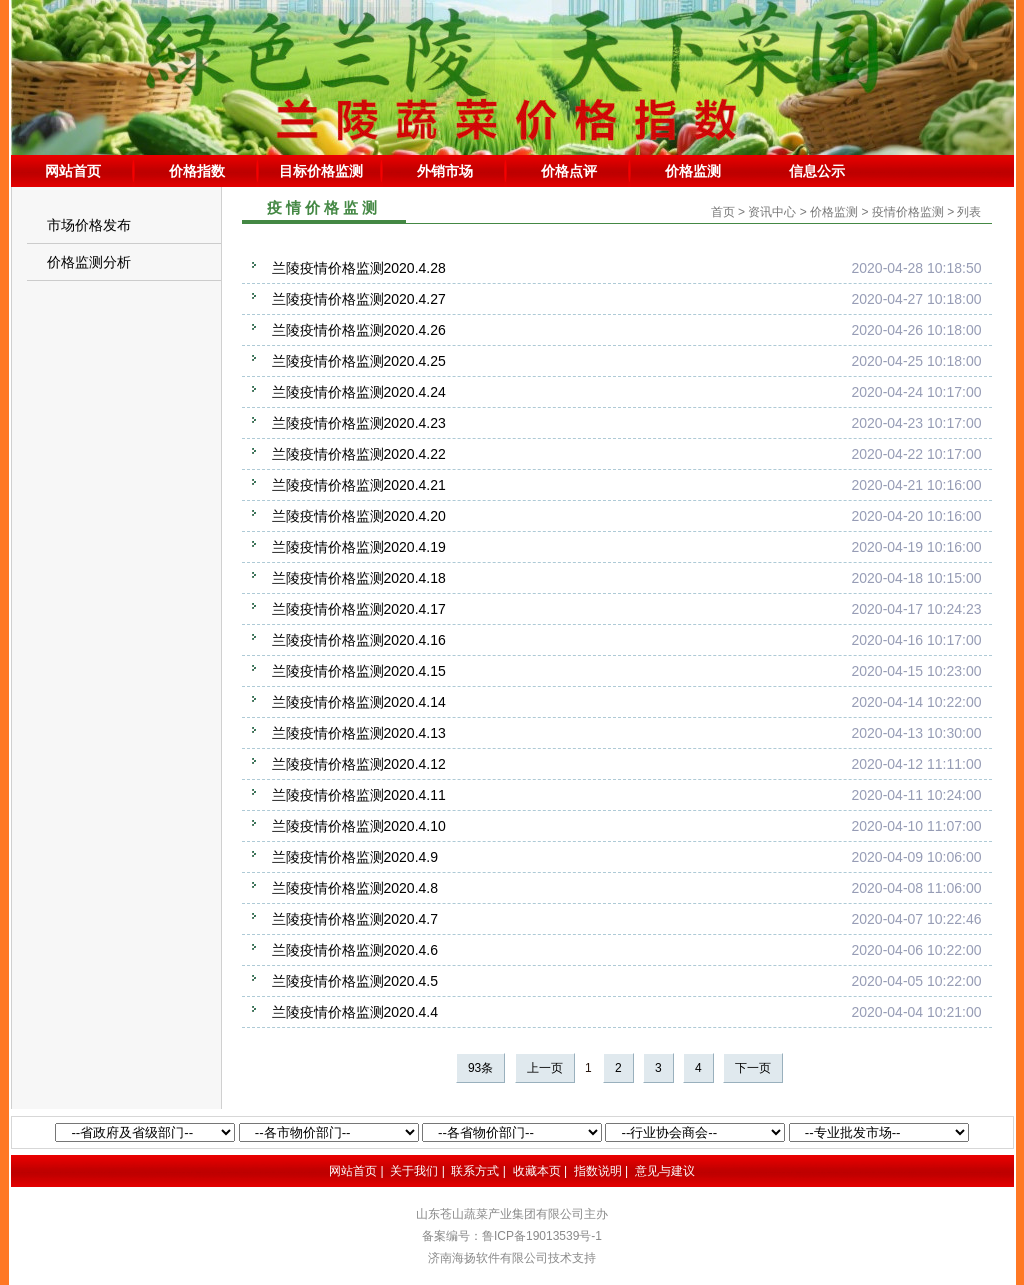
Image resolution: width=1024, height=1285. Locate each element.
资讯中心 (772, 212)
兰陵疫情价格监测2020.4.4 (355, 1012)
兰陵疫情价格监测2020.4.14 (359, 702)
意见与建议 (665, 1171)
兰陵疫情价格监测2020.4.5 (355, 981)
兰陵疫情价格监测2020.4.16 (359, 640)
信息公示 (817, 171)
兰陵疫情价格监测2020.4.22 (359, 454)
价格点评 (569, 171)
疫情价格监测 (908, 212)
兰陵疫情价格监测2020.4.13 (359, 733)
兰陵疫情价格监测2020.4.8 (355, 888)
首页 (723, 212)
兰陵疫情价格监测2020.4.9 (355, 857)
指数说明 (598, 1171)
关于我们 (414, 1171)
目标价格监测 (321, 171)
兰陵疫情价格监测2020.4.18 (359, 578)
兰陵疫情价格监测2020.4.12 (359, 764)
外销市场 (445, 171)
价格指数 (197, 171)
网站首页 (73, 171)
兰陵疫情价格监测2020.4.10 (359, 826)
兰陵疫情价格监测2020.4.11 (359, 795)
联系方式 (475, 1171)
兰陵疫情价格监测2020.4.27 (359, 299)
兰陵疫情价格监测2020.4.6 (355, 950)
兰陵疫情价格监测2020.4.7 (355, 919)
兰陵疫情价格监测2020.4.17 (359, 609)
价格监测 (693, 171)
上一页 (545, 1068)
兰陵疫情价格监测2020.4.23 (359, 423)
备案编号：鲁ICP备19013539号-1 (512, 1236)
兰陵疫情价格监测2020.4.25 (359, 361)
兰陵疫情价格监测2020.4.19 (359, 547)
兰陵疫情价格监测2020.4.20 (359, 516)
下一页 (753, 1068)
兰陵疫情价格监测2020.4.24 (359, 392)
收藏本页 (537, 1171)
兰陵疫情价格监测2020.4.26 (359, 330)
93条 (480, 1068)
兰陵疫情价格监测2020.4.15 (359, 671)
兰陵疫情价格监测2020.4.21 (359, 485)
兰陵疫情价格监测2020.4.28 (359, 268)
